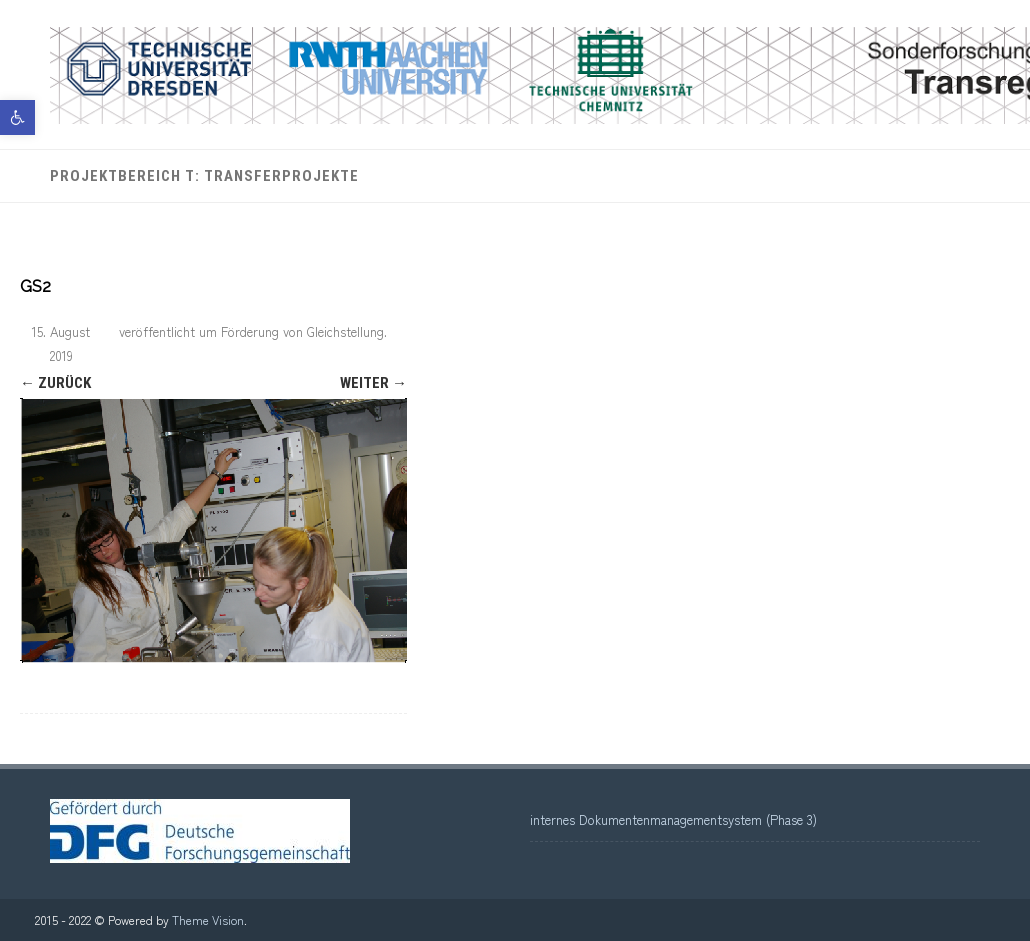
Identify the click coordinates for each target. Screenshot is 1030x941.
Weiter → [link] (373, 383)
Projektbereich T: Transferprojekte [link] (204, 176)
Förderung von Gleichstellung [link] (302, 331)
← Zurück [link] (55, 383)
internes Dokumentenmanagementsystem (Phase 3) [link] (673, 819)
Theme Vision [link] (208, 919)
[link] (17, 117)
